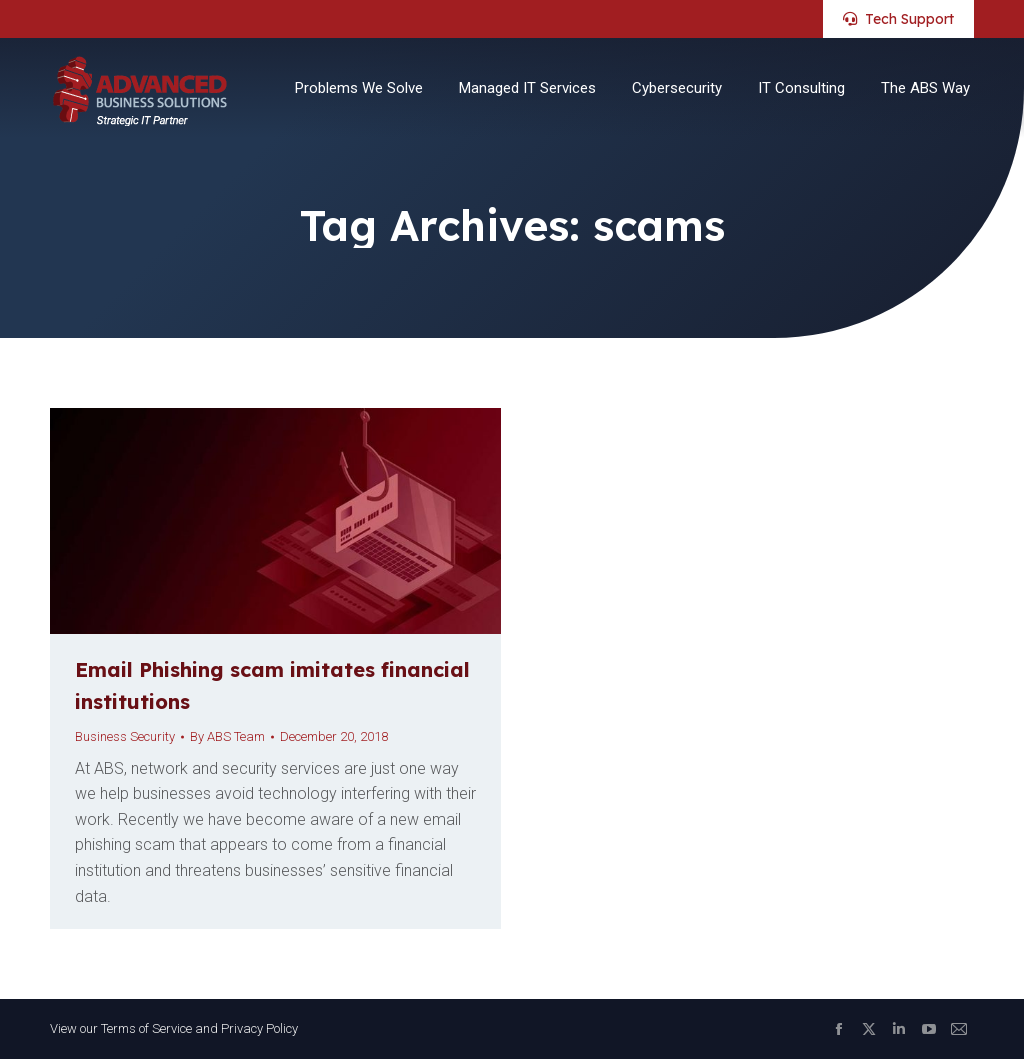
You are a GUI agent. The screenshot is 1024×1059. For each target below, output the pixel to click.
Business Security (125, 736)
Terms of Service (146, 1028)
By (227, 736)
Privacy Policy (259, 1028)
